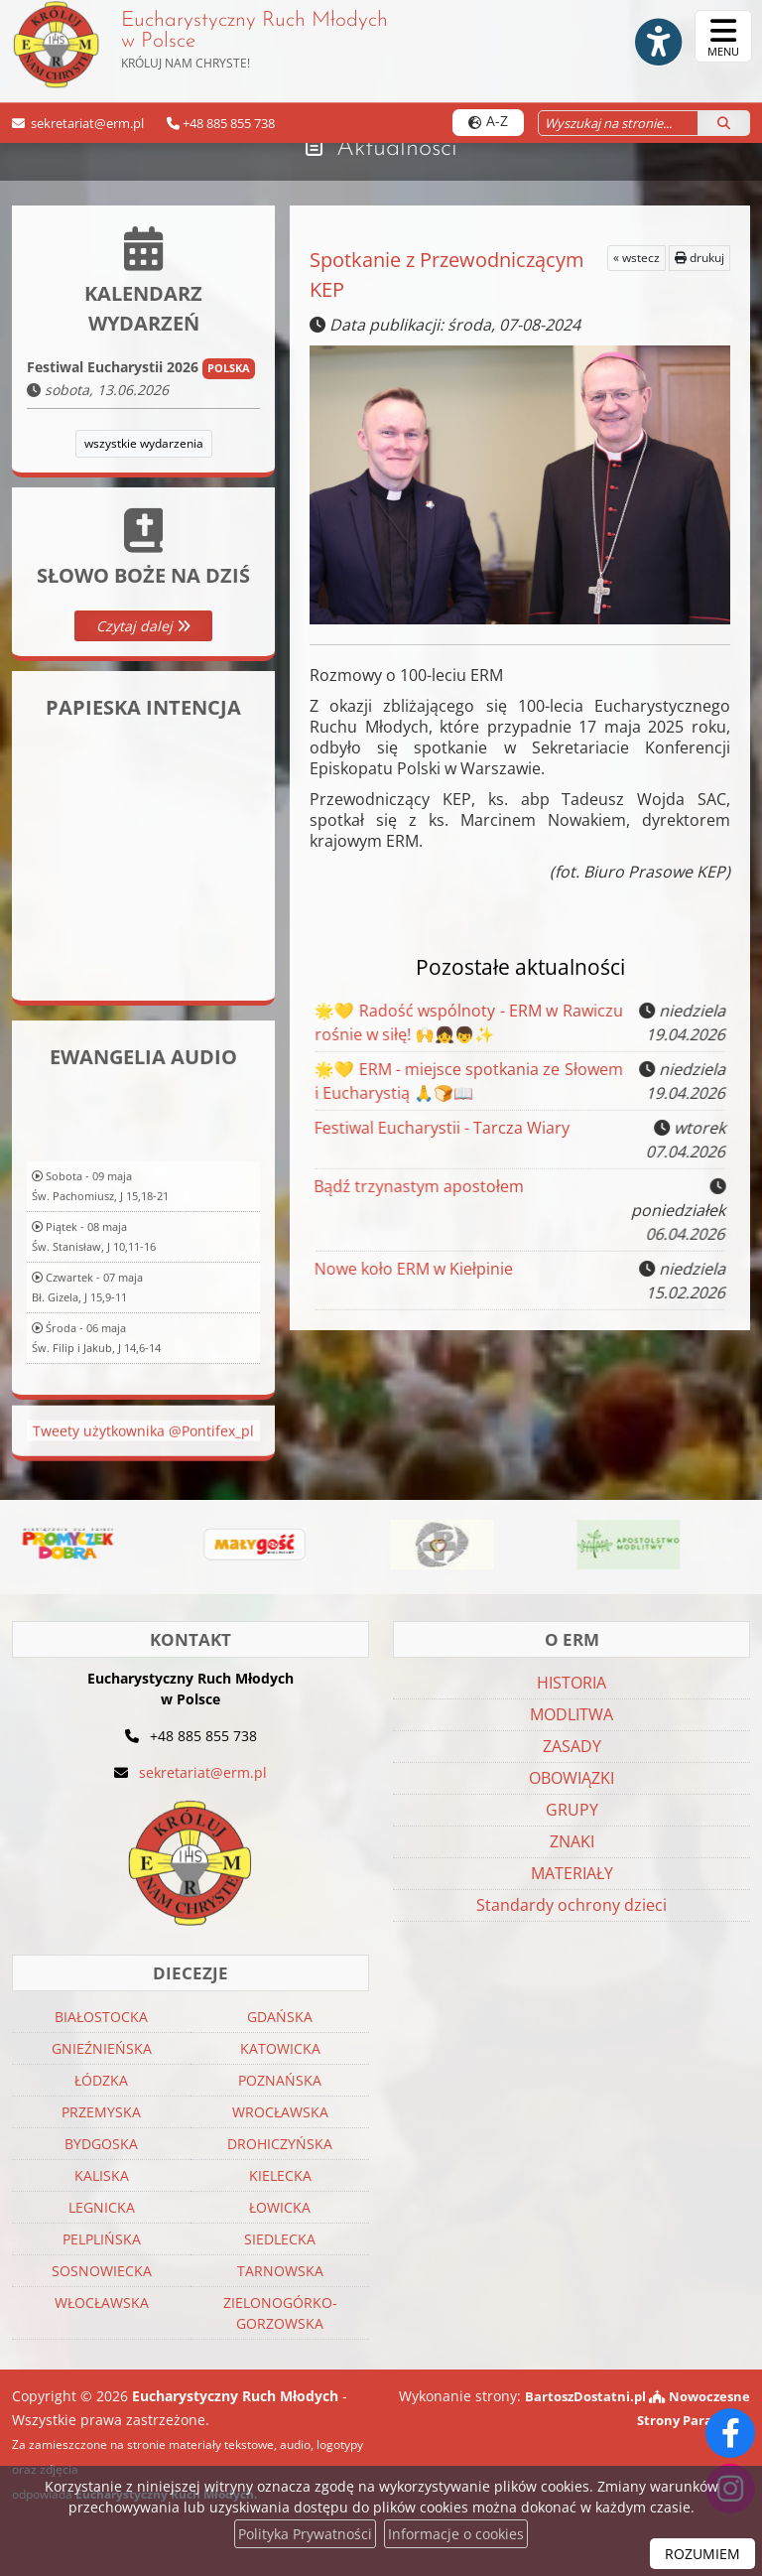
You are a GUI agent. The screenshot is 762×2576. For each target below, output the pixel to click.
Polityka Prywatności (305, 2533)
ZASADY (572, 1746)
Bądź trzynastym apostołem (421, 1203)
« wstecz (636, 257)
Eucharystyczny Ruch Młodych (205, 44)
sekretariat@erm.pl (86, 123)
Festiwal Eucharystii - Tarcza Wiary (443, 1136)
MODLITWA (571, 1714)
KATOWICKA (280, 2048)
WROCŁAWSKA (280, 2111)
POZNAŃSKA (279, 2080)
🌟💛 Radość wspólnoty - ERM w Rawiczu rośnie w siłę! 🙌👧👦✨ (462, 1022)
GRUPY (572, 1810)
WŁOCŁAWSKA (102, 2302)
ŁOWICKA (280, 2207)
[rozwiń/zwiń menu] (723, 36)
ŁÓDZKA (101, 2080)
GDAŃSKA (280, 2016)
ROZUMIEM (702, 2553)
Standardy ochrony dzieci (571, 1905)
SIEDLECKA (280, 2239)
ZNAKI (572, 1841)
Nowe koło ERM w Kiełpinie (415, 1277)
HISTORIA (571, 1683)
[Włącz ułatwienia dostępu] (649, 37)
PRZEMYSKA (101, 2111)
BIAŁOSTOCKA (101, 2016)
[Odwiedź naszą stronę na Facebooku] (730, 2433)
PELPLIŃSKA (102, 2239)
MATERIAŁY (572, 1873)
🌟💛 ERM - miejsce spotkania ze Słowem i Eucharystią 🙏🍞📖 (462, 1081)
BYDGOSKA (101, 2143)
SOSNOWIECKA (102, 2270)
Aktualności (396, 148)
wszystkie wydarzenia (143, 443)
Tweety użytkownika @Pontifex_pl (143, 1476)
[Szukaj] (724, 123)
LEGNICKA (101, 2207)
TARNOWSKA (280, 2270)
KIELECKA (280, 2175)
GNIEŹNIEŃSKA (102, 2048)
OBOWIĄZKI (571, 1778)
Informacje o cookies (456, 2533)
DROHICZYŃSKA (279, 2143)
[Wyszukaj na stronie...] (617, 123)
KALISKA (101, 2175)
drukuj (699, 257)
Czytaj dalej (143, 625)
